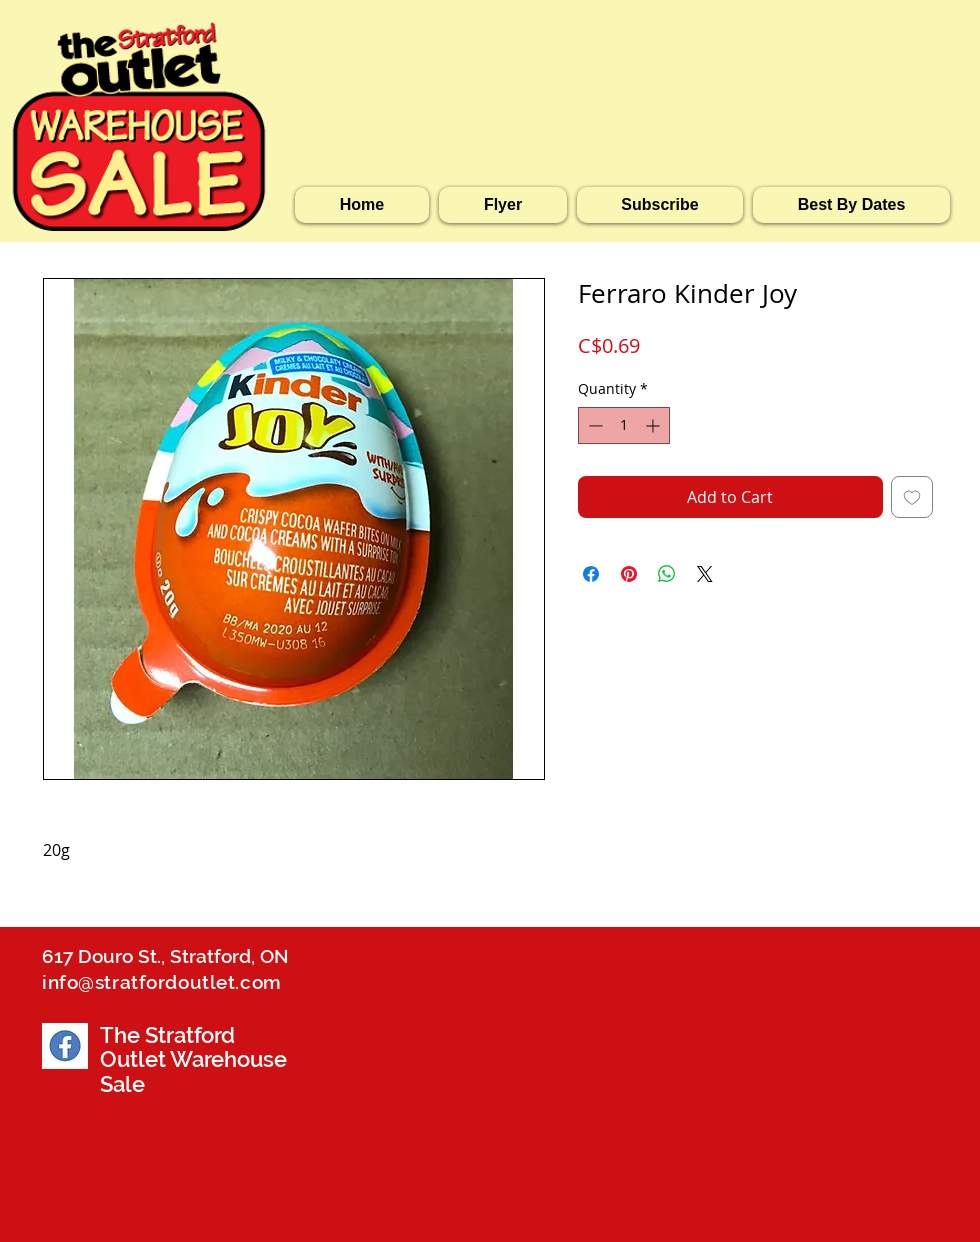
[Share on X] (705, 574)
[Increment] (654, 425)
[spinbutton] (624, 425)
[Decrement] (593, 425)
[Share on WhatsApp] (667, 574)
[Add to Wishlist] (912, 497)
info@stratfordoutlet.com (162, 982)
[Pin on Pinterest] (629, 574)
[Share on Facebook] (591, 574)
